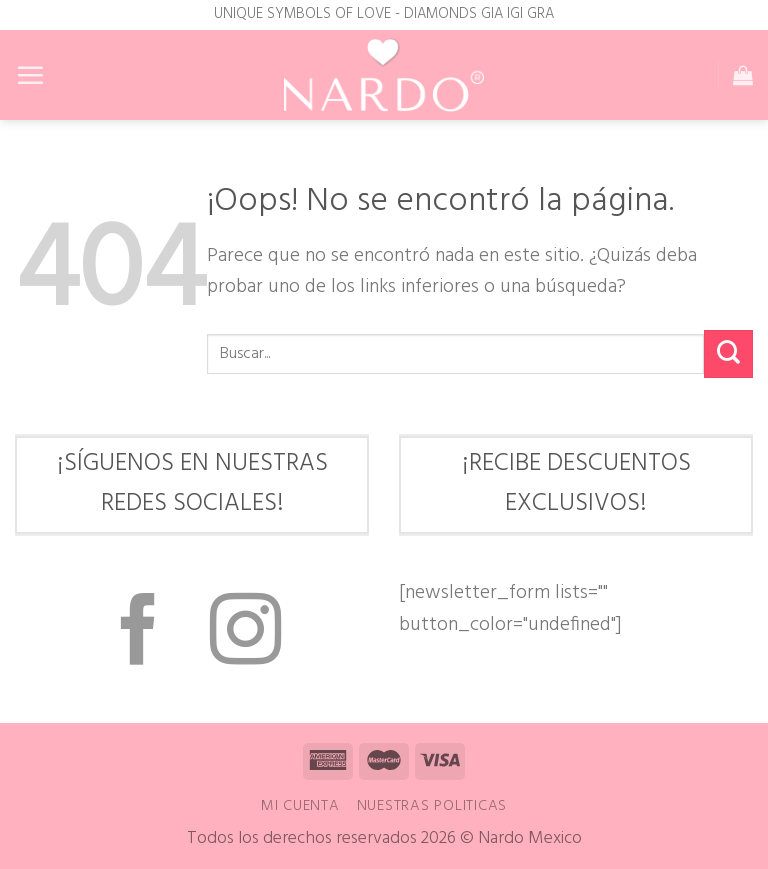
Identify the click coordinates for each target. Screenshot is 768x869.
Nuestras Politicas (432, 806)
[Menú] (30, 75)
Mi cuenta (300, 806)
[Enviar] (728, 354)
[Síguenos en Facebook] (138, 635)
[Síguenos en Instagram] (245, 635)
